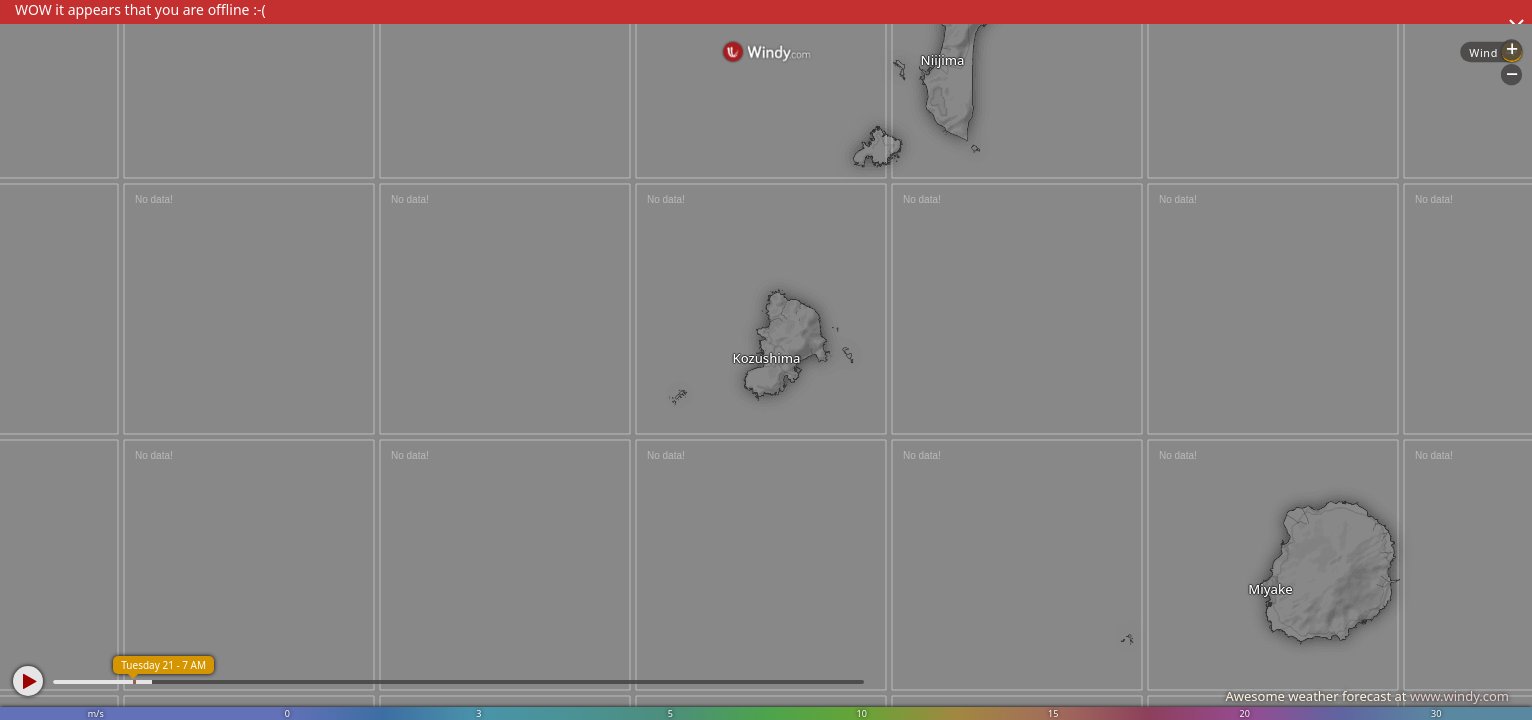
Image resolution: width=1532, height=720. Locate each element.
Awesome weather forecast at (1367, 696)
